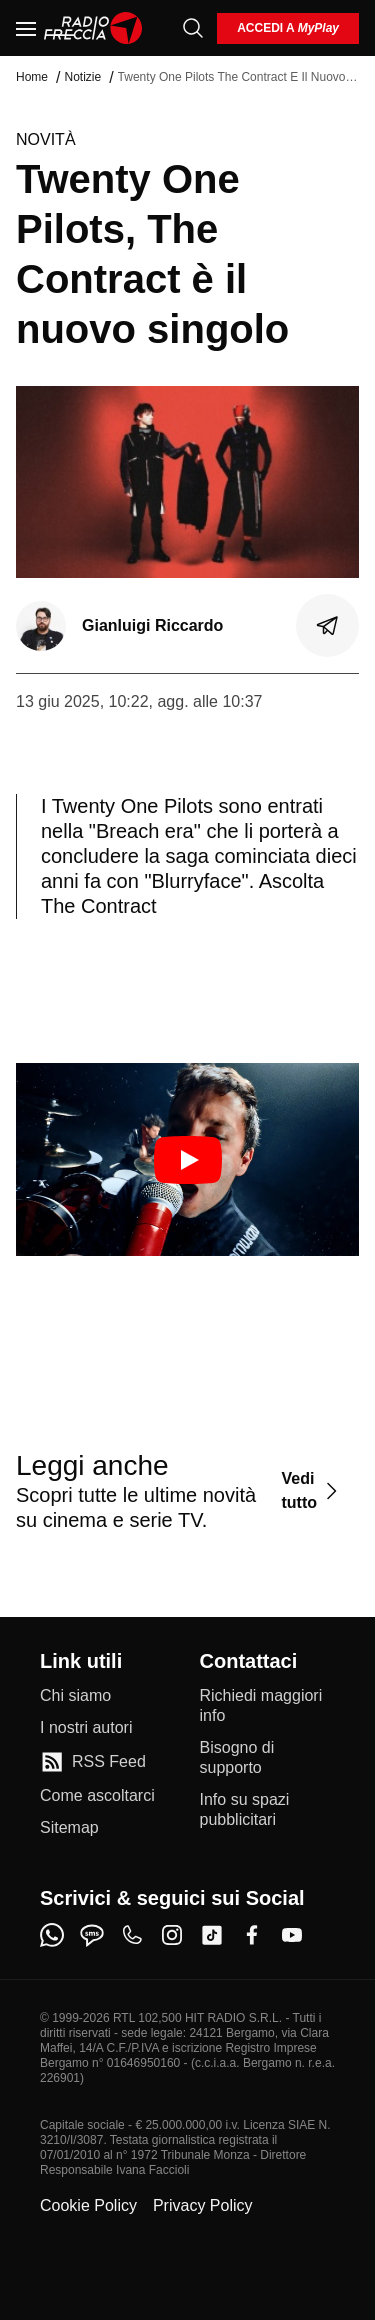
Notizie (82, 77)
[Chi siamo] (75, 1696)
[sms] (92, 1935)
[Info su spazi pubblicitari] (268, 1810)
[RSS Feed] (93, 1762)
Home (32, 77)
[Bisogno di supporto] (268, 1758)
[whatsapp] (52, 1935)
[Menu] (26, 28)
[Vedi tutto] (312, 1490)
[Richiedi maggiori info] (268, 1706)
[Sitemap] (69, 1828)
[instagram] (172, 1935)
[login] (288, 28)
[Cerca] (193, 28)
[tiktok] (212, 1935)
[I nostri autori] (86, 1728)
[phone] (132, 1935)
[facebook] (252, 1935)
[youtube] (292, 1935)
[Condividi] (328, 626)
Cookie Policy (88, 2205)
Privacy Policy (203, 2205)
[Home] (93, 28)
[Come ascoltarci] (97, 1796)
